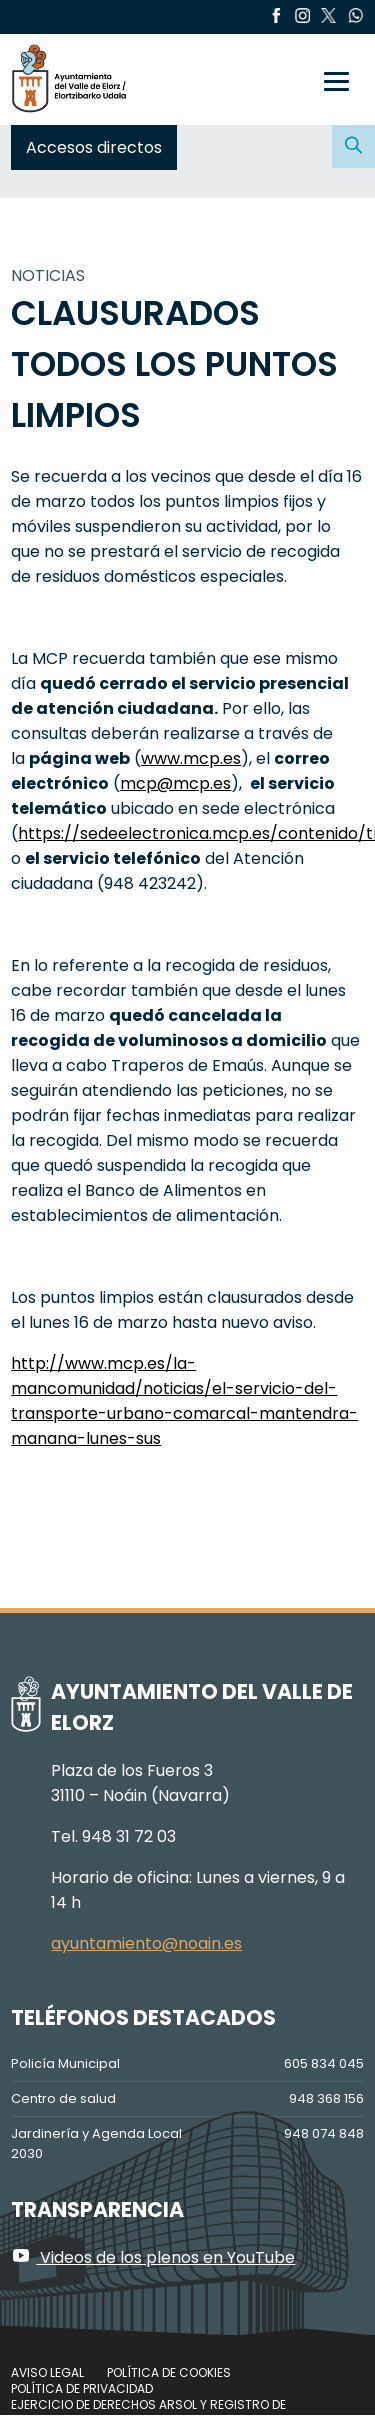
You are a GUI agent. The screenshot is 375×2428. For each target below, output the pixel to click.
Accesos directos (94, 147)
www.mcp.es (191, 758)
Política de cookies (169, 2372)
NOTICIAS (48, 275)
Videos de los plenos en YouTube (153, 2257)
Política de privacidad (82, 2388)
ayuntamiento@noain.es (146, 1943)
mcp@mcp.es (175, 783)
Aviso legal (47, 2372)
